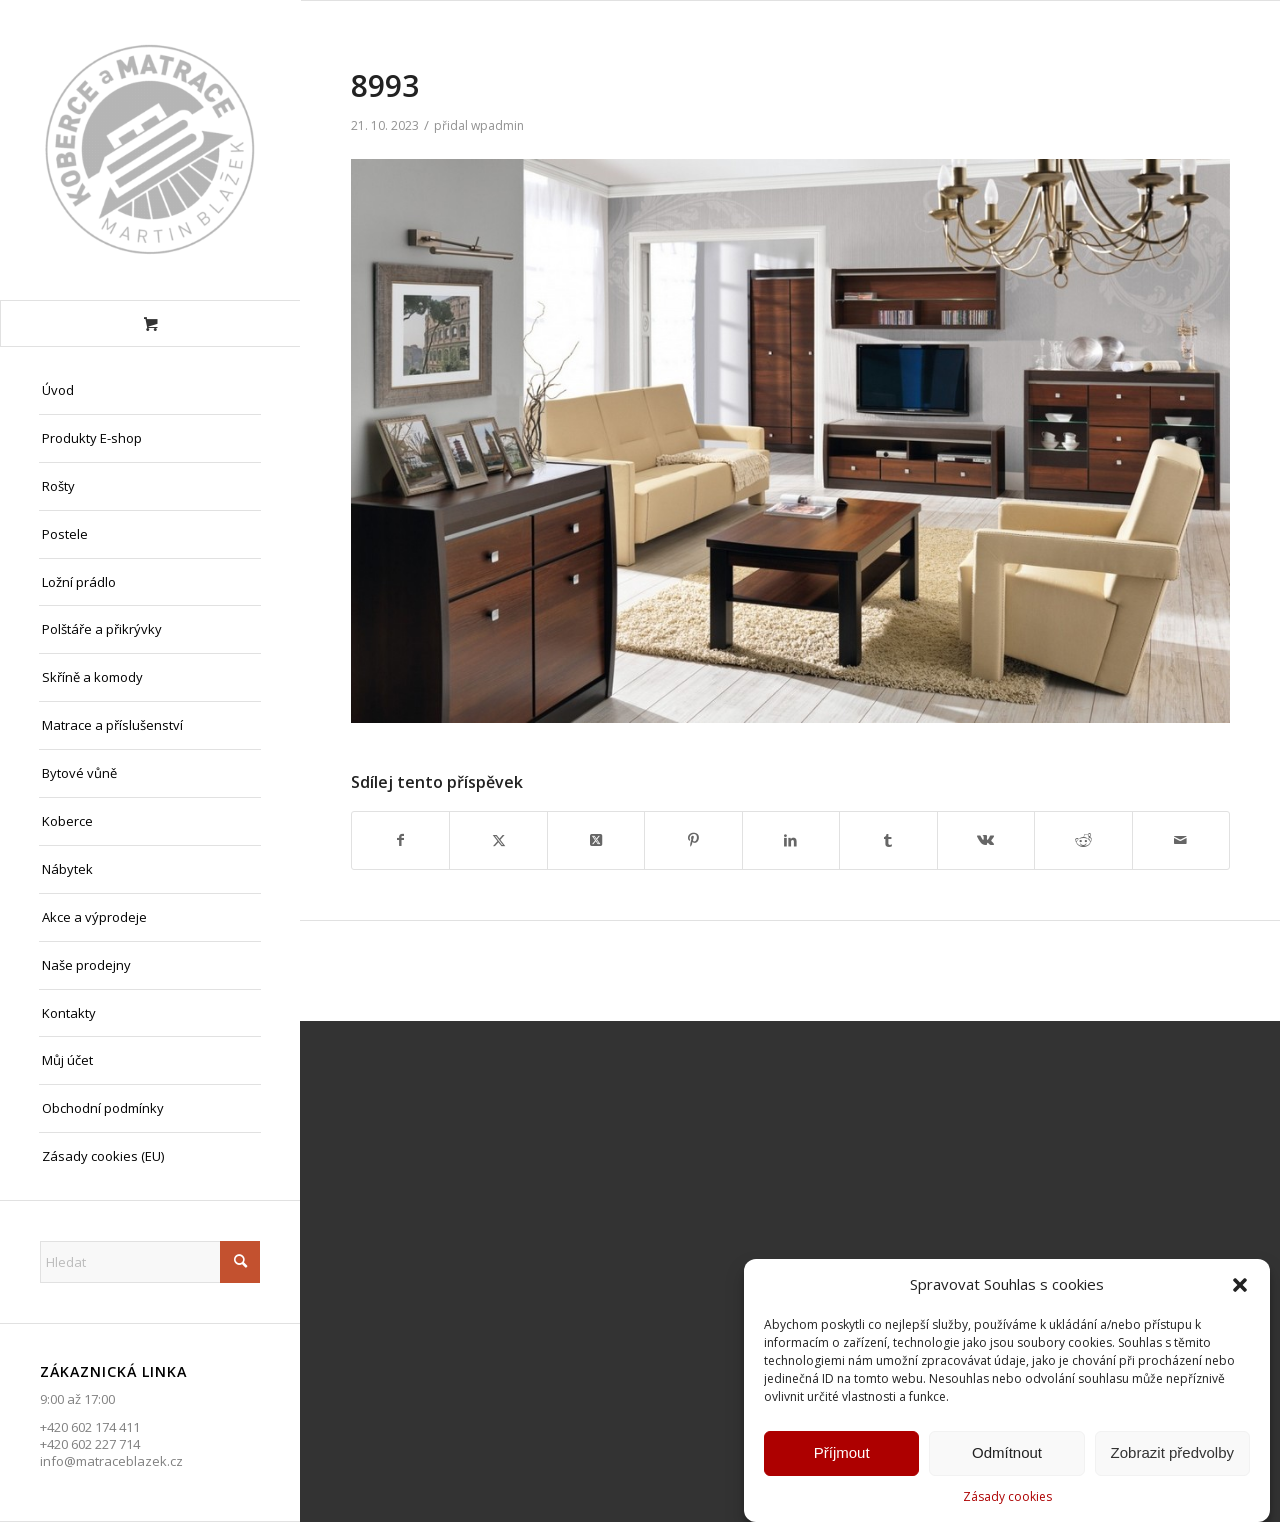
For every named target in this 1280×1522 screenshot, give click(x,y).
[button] (1240, 1287)
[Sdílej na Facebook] (400, 840)
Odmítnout (1007, 1454)
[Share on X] (596, 840)
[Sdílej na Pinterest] (693, 840)
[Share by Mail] (1181, 840)
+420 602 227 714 (90, 1444)
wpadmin (497, 125)
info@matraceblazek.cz (111, 1461)
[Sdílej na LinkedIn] (791, 840)
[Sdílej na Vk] (986, 840)
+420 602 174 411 (90, 1427)
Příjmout (842, 1454)
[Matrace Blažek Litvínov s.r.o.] (150, 150)
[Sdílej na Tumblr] (888, 840)
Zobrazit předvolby (1172, 1454)
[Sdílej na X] (498, 840)
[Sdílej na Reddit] (1083, 840)
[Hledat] (150, 1262)
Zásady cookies (1007, 1497)
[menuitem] (150, 391)
